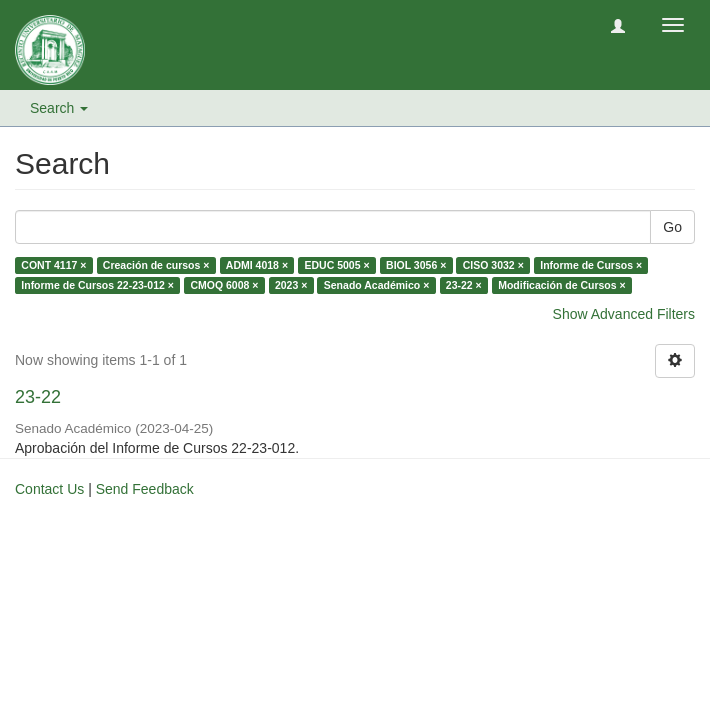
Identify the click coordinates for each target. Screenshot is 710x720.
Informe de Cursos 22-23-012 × (97, 285)
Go (672, 227)
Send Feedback (145, 489)
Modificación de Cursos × (561, 285)
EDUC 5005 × (337, 265)
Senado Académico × (377, 285)
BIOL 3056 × (416, 265)
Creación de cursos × (156, 265)
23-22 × (464, 285)
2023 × (291, 285)
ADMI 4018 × (257, 265)
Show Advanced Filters (624, 314)
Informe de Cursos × (591, 265)
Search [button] (59, 108)
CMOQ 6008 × (224, 285)
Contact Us (49, 489)
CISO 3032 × (493, 265)
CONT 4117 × (53, 265)
